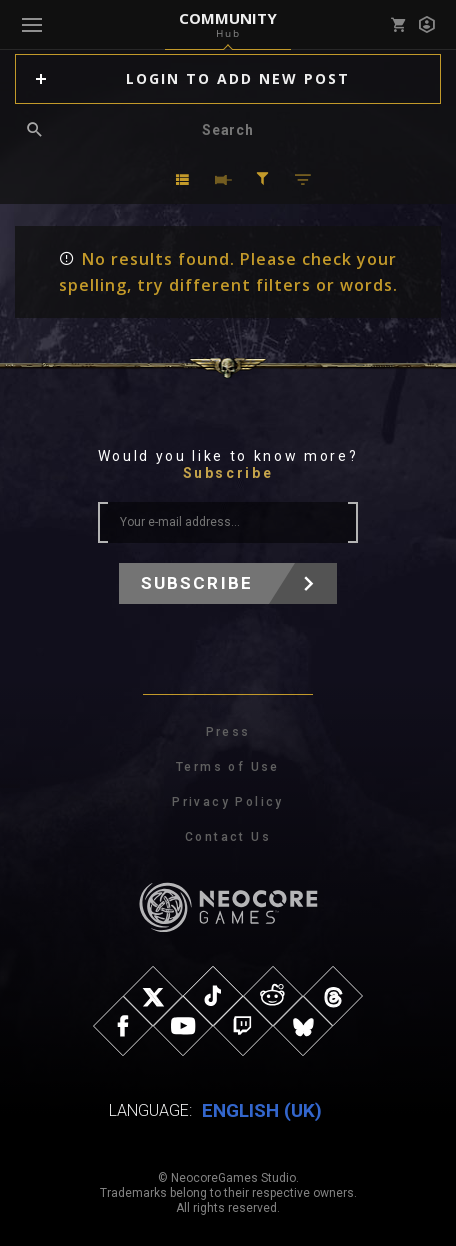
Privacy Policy (228, 802)
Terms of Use (228, 767)
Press (228, 732)
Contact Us (228, 837)
